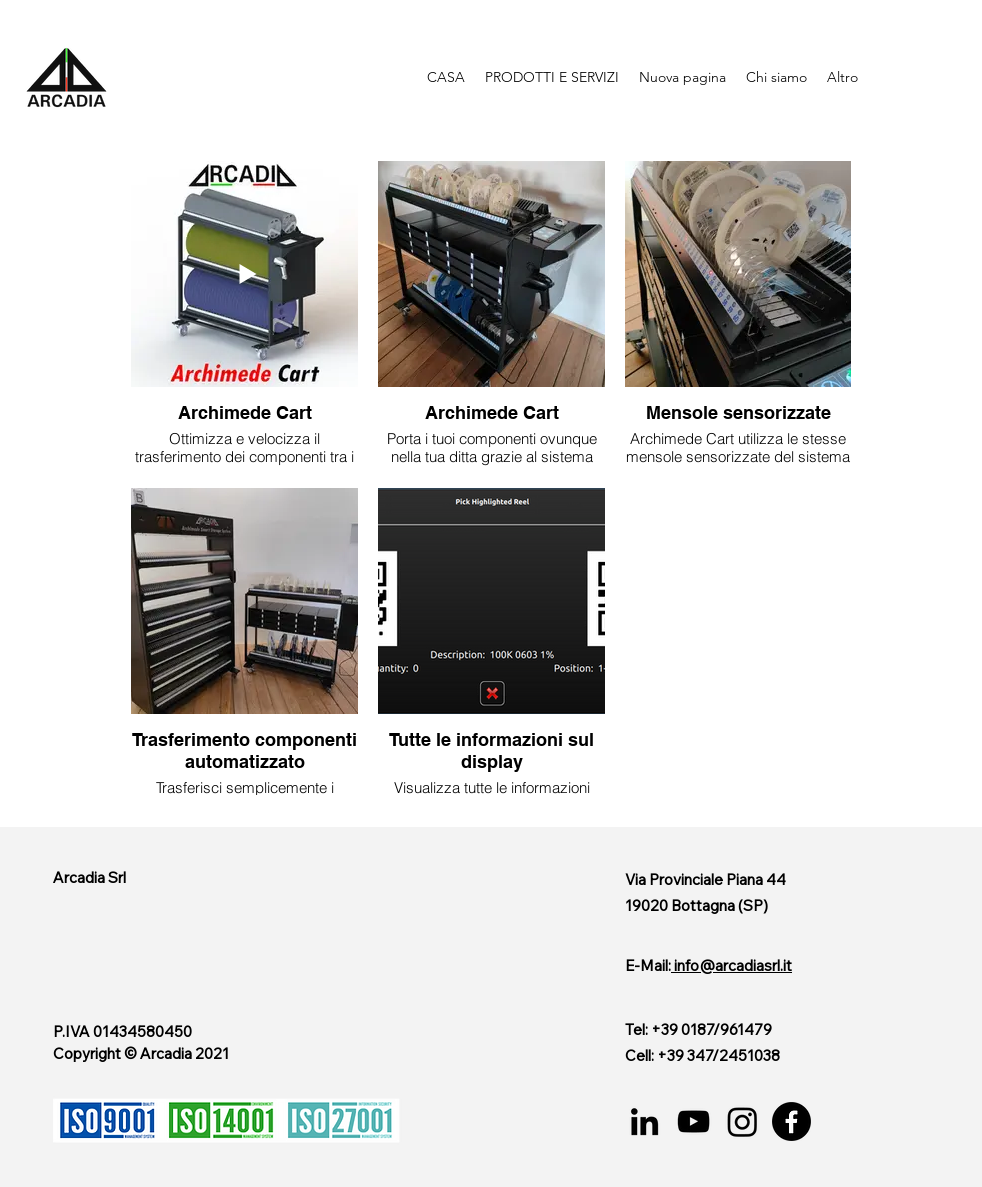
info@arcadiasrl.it (733, 965)
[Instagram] (742, 1121)
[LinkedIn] (644, 1121)
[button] (552, 77)
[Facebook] (791, 1121)
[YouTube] (693, 1121)
